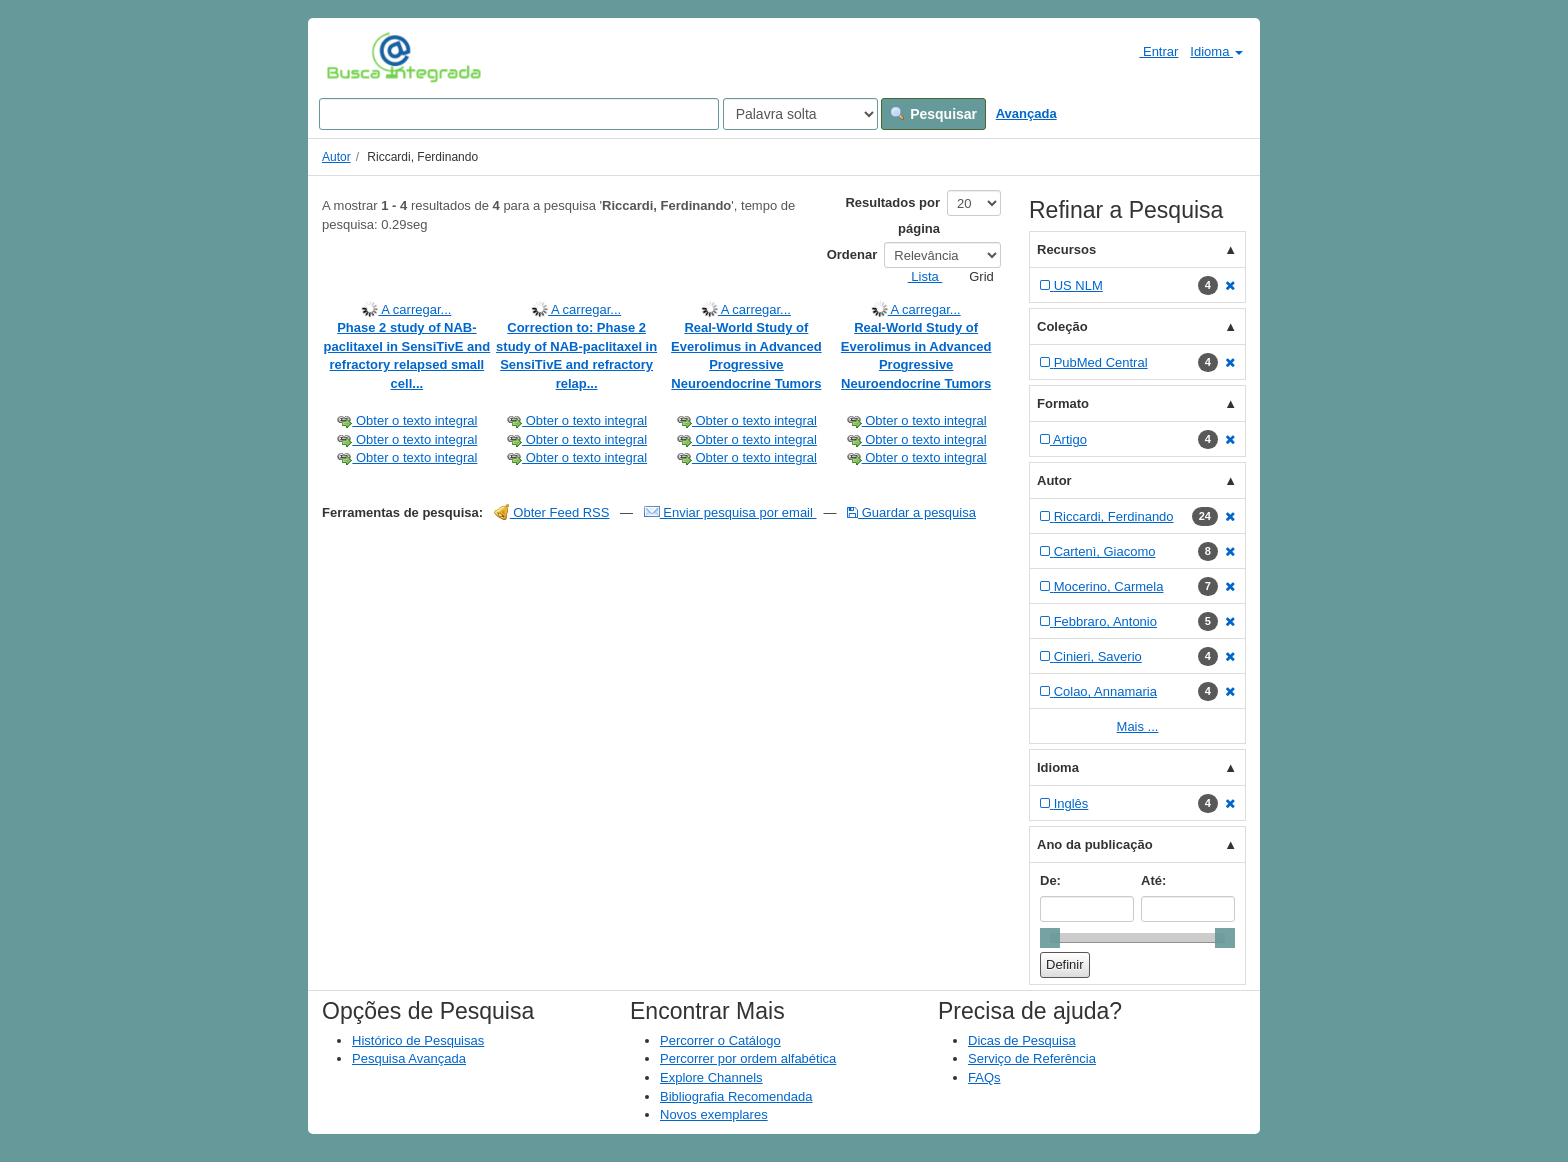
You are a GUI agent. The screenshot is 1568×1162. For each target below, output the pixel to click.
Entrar (1150, 51)
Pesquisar (933, 114)
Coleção (1062, 326)
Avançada (1026, 113)
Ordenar (852, 254)
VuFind (357, 57)
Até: (1153, 880)
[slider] (1050, 938)
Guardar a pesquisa (911, 512)
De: (1050, 880)
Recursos (1066, 249)
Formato (1063, 403)
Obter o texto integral (406, 420)
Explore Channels (711, 1077)
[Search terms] (519, 114)
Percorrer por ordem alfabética (748, 1058)
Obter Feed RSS (552, 512)
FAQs (984, 1077)
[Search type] (800, 114)
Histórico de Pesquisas (418, 1040)
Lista (917, 276)
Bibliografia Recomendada (736, 1096)
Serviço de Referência (1032, 1058)
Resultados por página (892, 215)
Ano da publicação (1095, 844)
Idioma (1216, 51)
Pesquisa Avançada (409, 1058)
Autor (336, 157)
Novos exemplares (714, 1114)
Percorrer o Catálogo (720, 1040)
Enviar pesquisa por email (730, 512)
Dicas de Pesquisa (1022, 1040)
